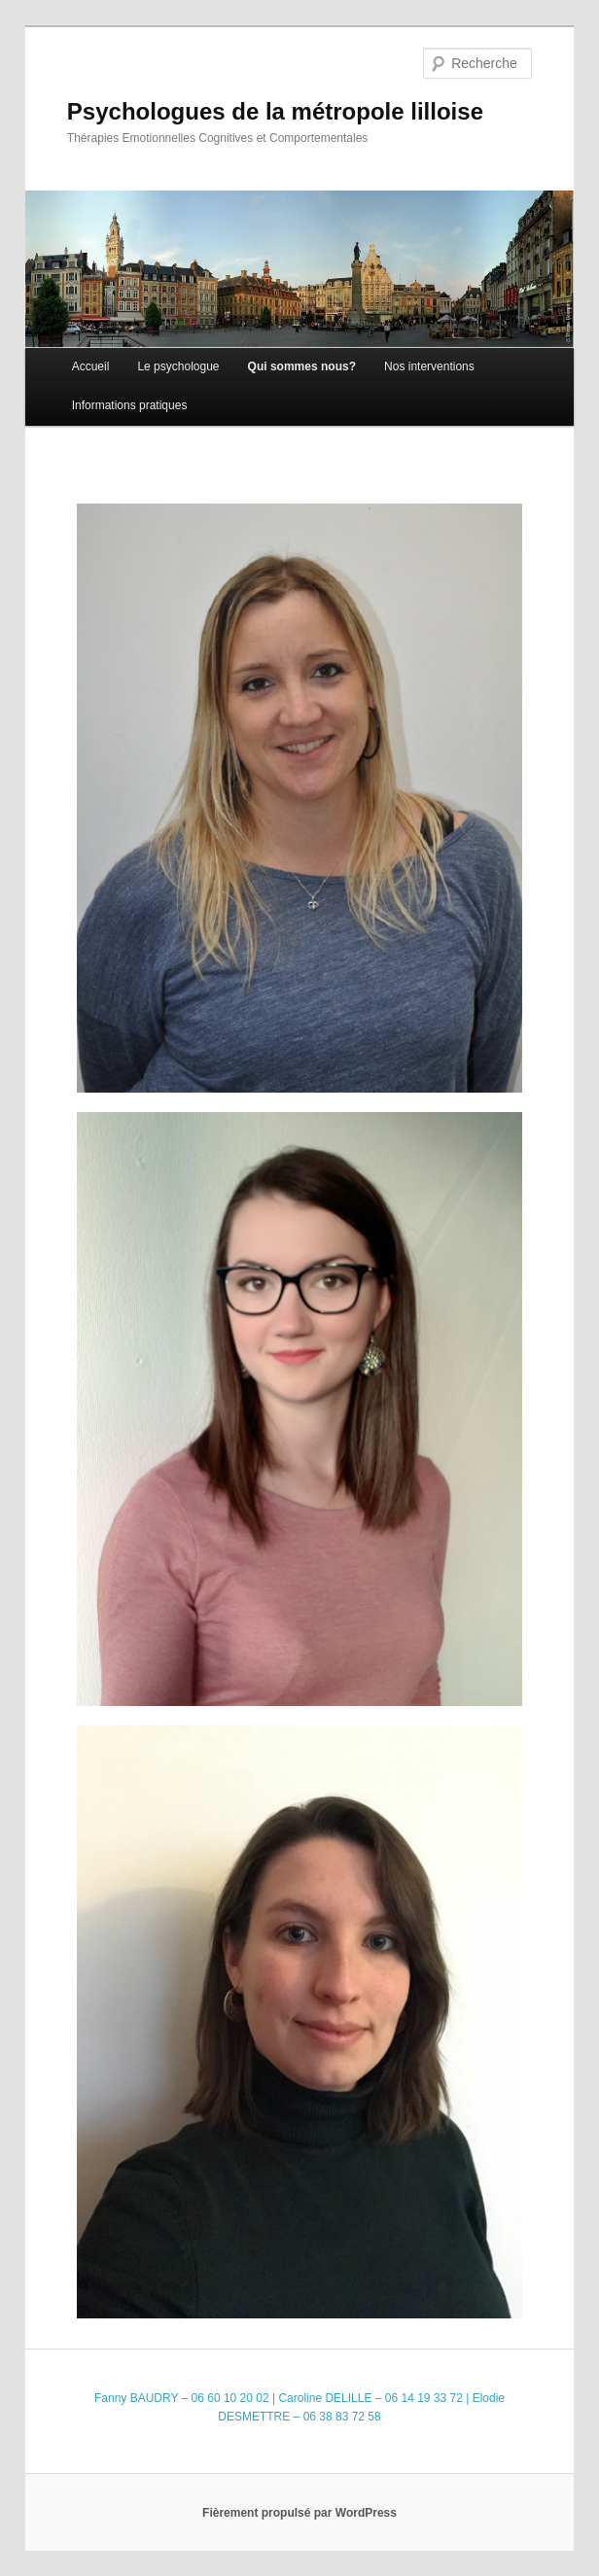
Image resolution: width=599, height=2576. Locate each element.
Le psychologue (178, 366)
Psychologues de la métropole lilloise (275, 111)
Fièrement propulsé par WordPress (299, 2513)
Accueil (91, 366)
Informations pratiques (130, 405)
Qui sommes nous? (302, 366)
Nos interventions (429, 366)
